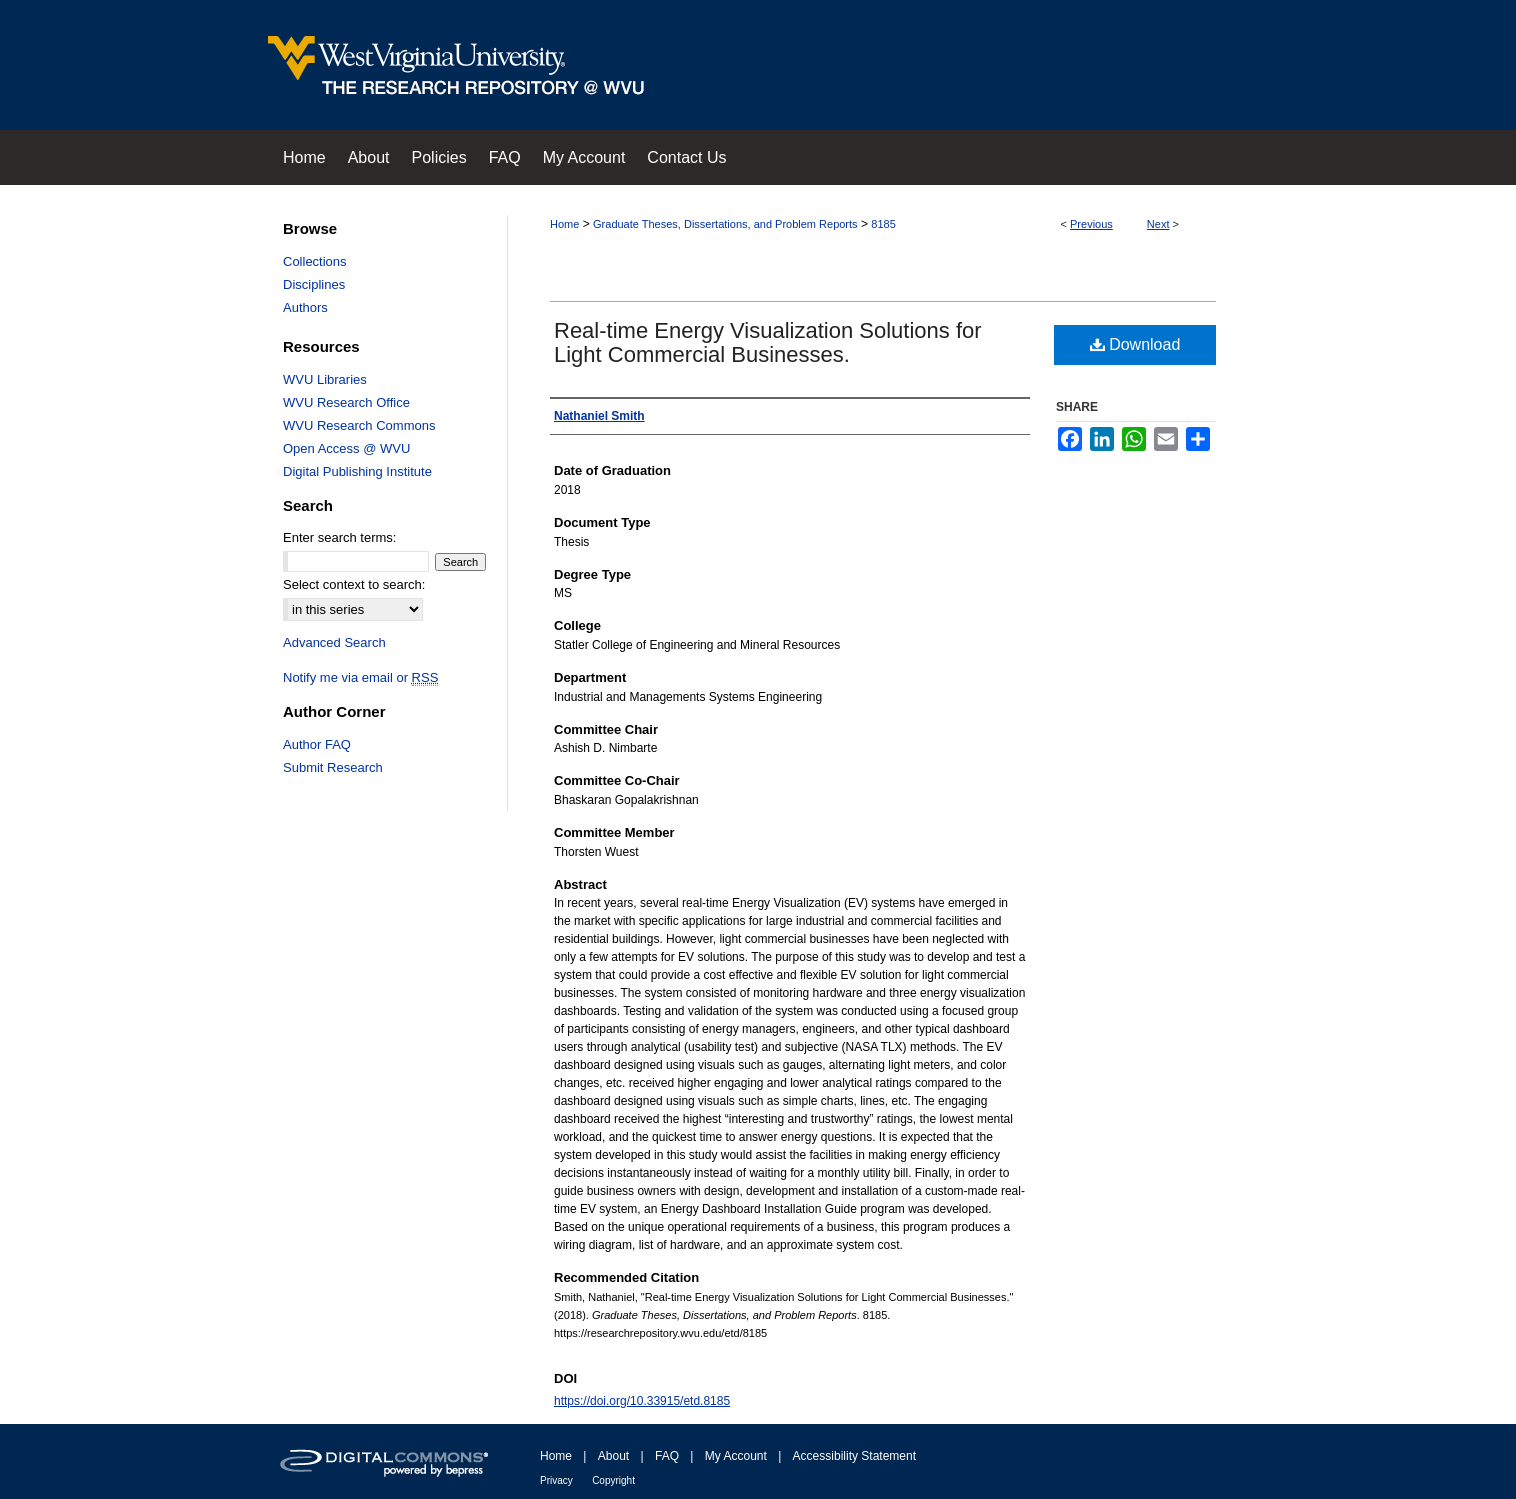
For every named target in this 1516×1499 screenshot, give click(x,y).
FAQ (667, 1456)
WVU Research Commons (359, 425)
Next (1158, 224)
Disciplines (314, 284)
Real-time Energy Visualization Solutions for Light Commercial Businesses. (768, 342)
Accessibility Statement (854, 1456)
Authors (305, 307)
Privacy (556, 1480)
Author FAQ (317, 744)
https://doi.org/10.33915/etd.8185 (642, 1401)
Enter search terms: (339, 537)
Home (564, 224)
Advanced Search (334, 642)
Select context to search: (354, 584)
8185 (883, 224)
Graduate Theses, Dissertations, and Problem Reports (725, 224)
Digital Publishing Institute (357, 471)
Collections (315, 261)
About (613, 1456)
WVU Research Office (346, 402)
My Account (736, 1456)
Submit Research (333, 767)
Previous (1091, 224)
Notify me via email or (360, 677)
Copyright (613, 1480)
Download (1135, 344)
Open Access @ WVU (346, 448)
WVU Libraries (325, 379)
